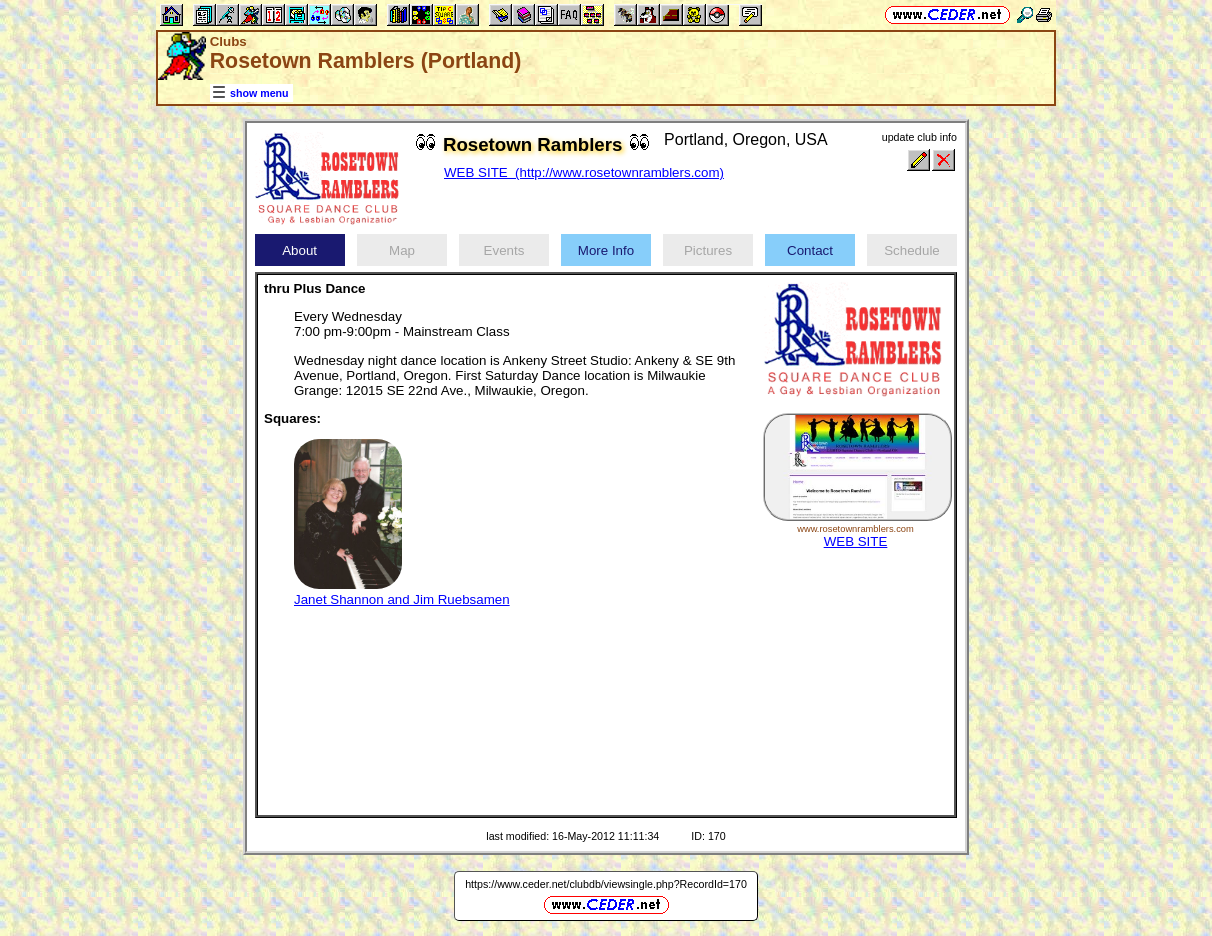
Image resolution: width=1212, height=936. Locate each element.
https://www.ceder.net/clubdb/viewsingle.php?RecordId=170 (606, 884)
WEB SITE (856, 541)
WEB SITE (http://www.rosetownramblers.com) (584, 172)
